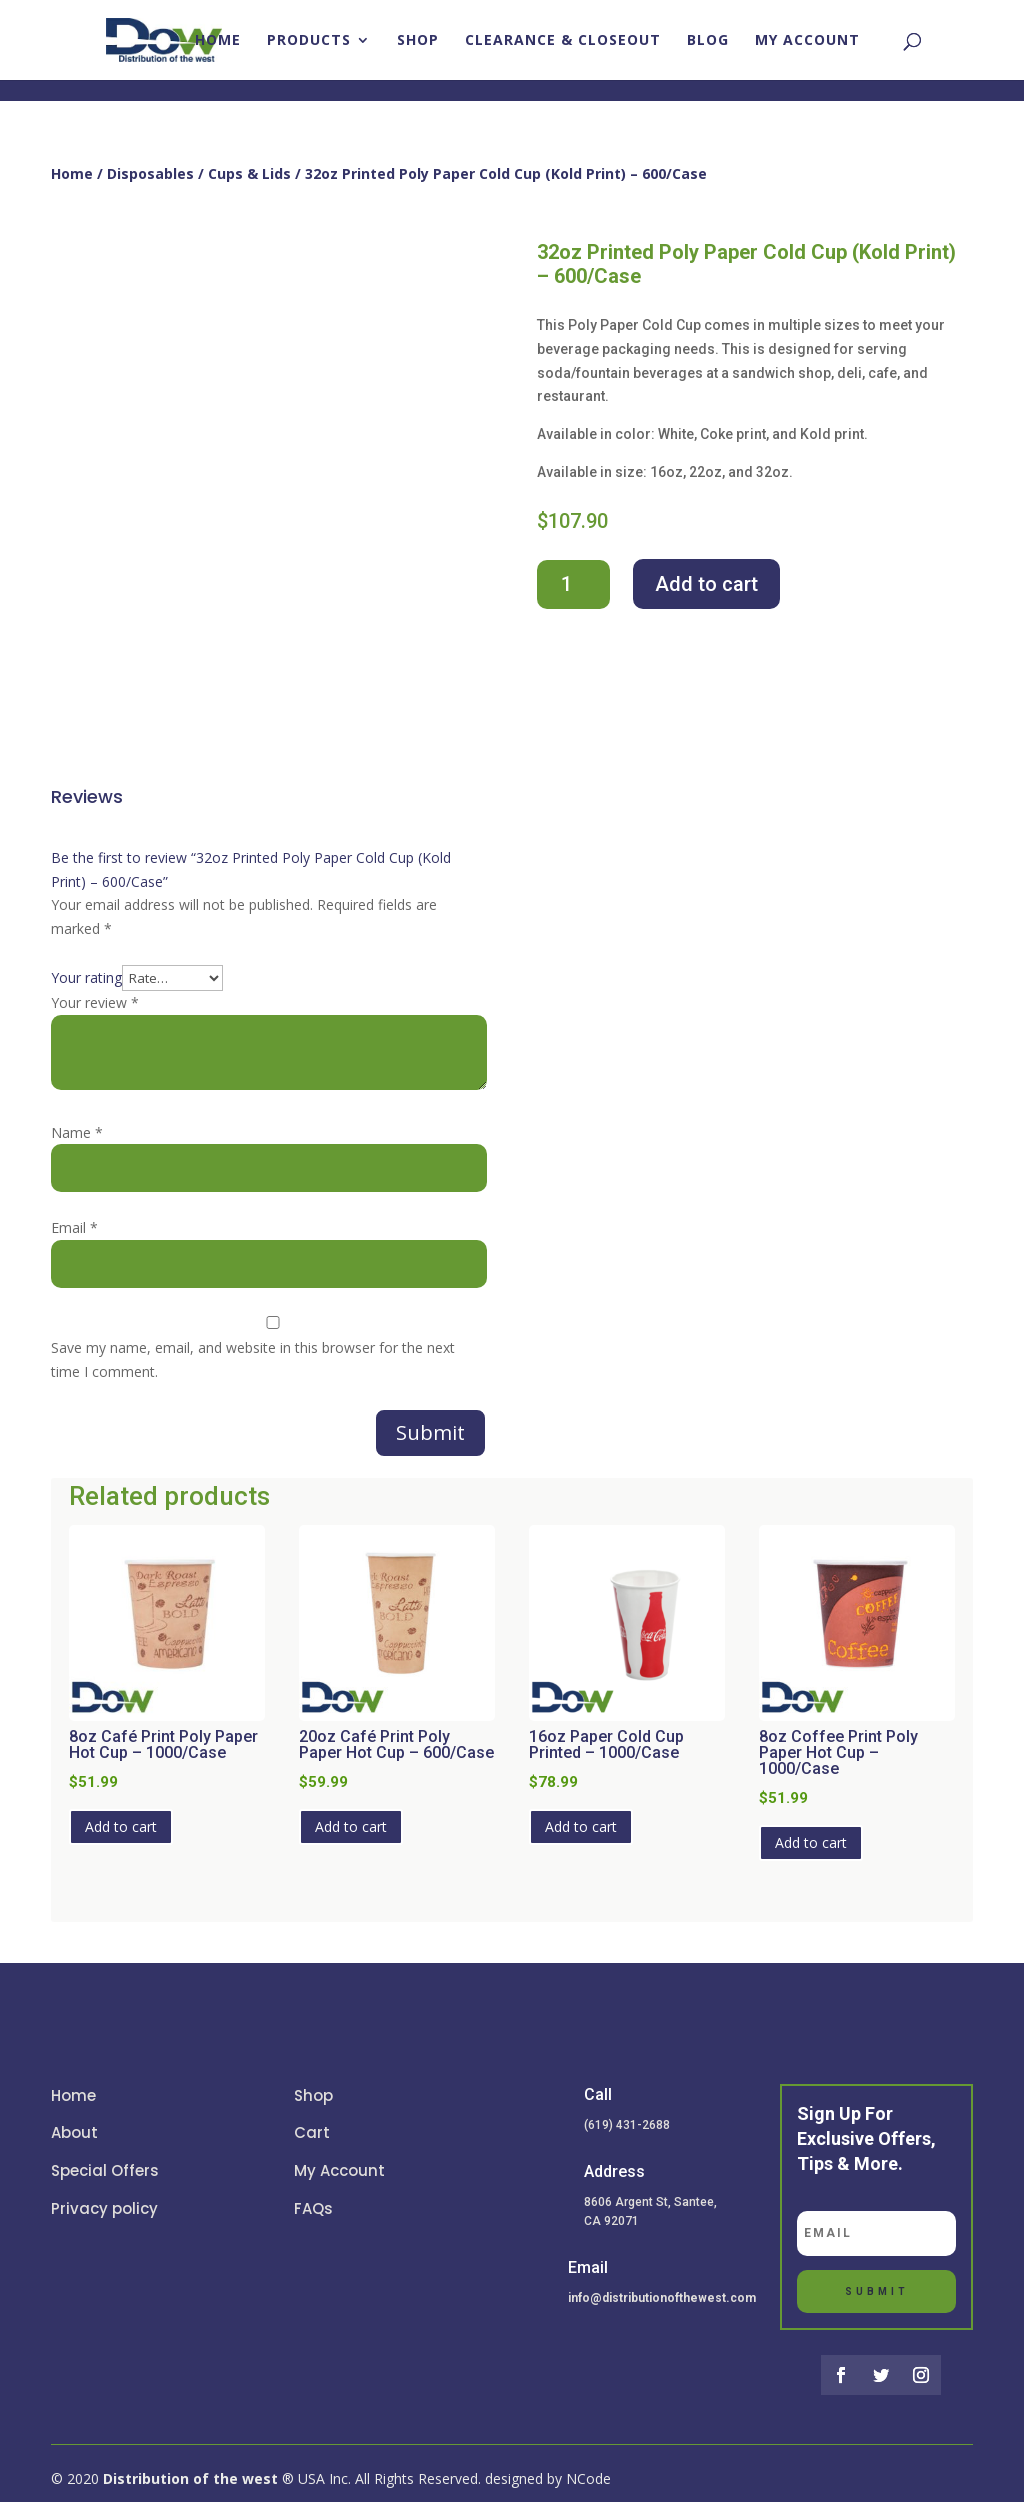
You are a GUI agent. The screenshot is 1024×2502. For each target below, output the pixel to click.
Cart (312, 2132)
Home (218, 41)
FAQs (313, 2208)
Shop (418, 41)
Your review (95, 1002)
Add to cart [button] (121, 1826)
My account (807, 41)
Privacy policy (104, 2208)
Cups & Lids (249, 173)
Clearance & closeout (563, 41)
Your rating (86, 977)
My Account (339, 2170)
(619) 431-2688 (627, 2125)
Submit (430, 1432)
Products (309, 41)
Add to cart (706, 584)
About (74, 2132)
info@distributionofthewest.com (662, 2298)
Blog (708, 41)
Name (77, 1132)
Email (74, 1227)
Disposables (150, 173)
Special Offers (105, 2170)
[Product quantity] (573, 584)
